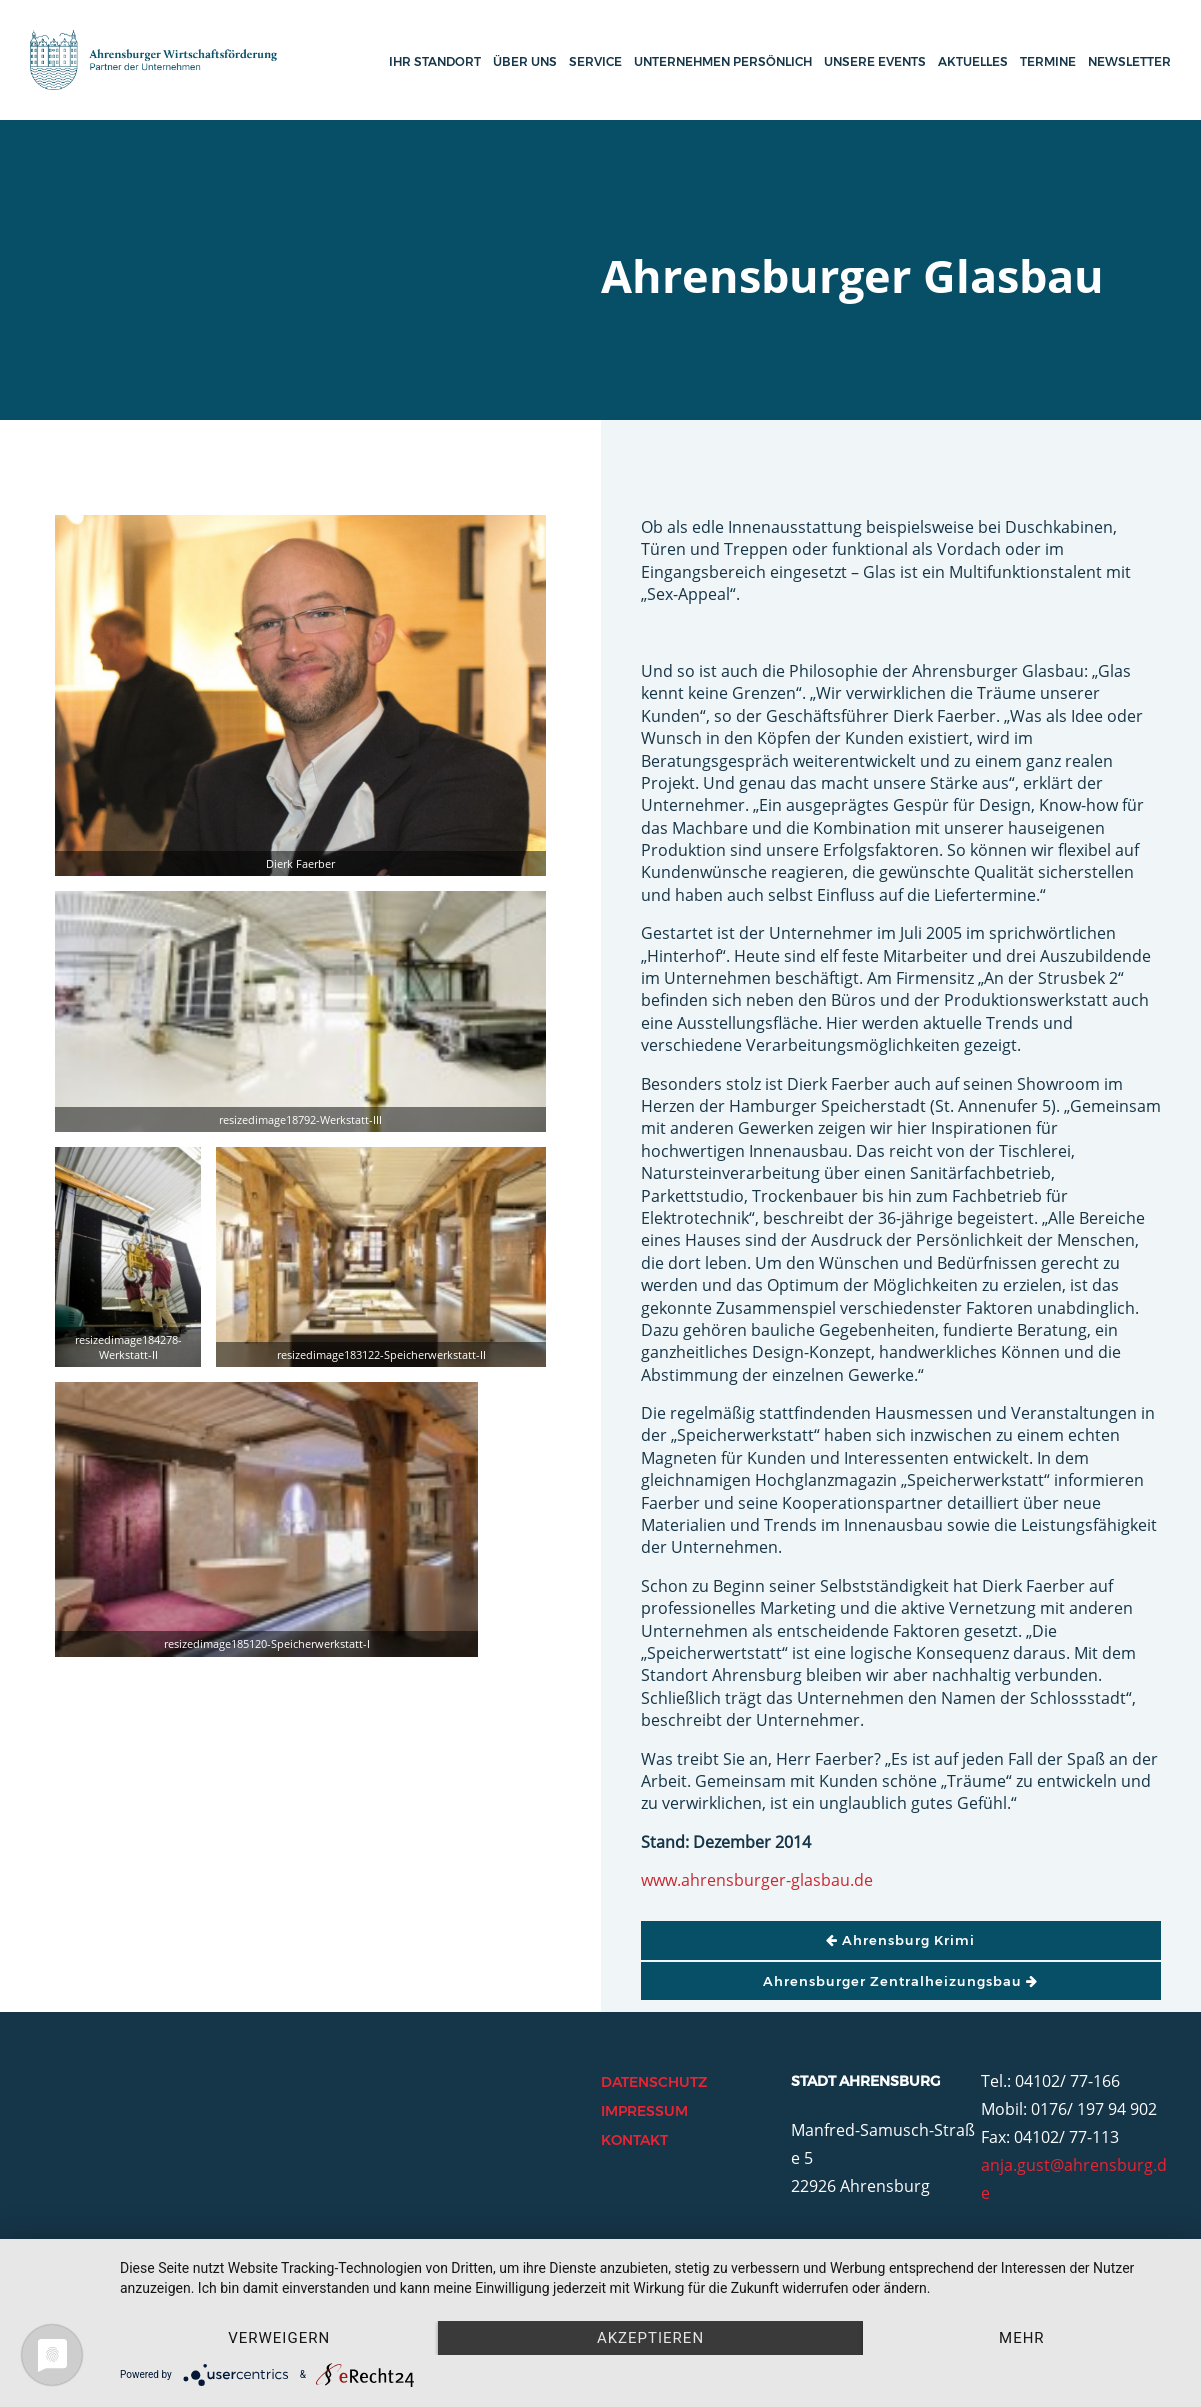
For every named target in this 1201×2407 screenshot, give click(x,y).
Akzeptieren (650, 2338)
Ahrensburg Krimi (900, 1940)
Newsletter (1129, 61)
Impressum (644, 2111)
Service (595, 61)
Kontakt (634, 2140)
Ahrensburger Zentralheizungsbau (900, 1981)
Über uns (525, 61)
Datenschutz (654, 2082)
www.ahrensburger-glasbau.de (757, 1880)
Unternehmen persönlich (723, 61)
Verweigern (279, 2338)
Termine (1048, 61)
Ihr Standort (435, 61)
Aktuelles (973, 61)
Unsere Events (875, 61)
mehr (1022, 2338)
